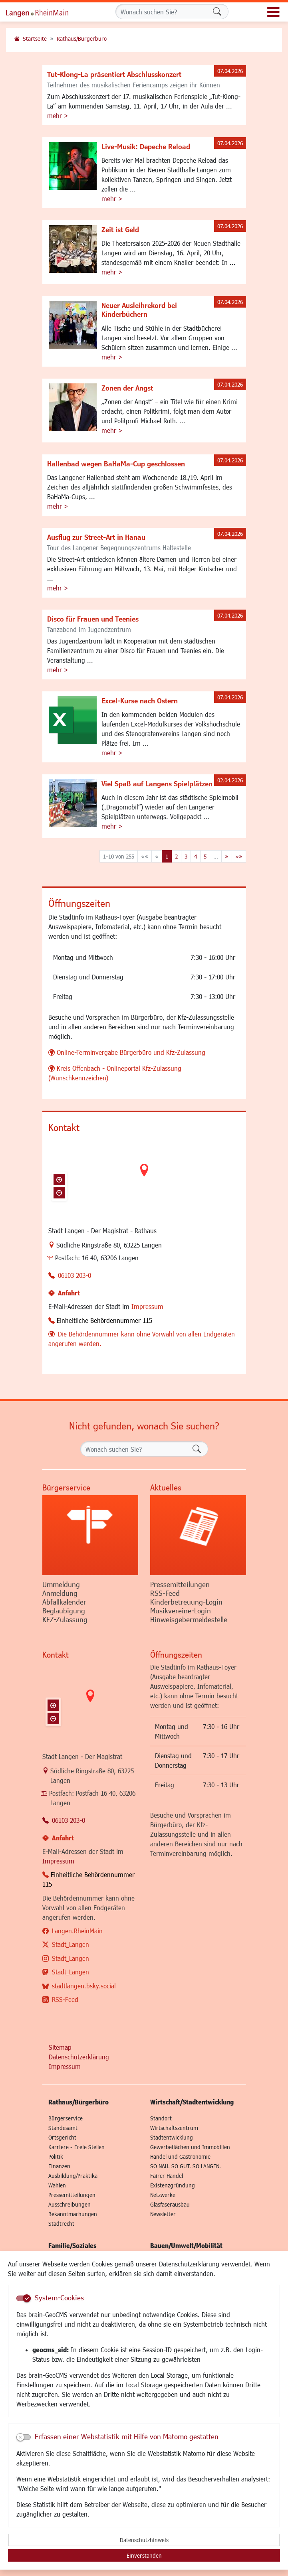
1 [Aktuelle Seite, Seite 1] (166, 856)
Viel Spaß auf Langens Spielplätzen (157, 783)
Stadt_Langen (70, 1944)
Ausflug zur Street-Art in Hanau (96, 537)
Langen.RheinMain (77, 1930)
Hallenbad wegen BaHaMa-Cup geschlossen (116, 463)
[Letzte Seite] (239, 856)
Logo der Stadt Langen (46, 12)
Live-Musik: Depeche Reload (145, 146)
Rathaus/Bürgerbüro (82, 38)
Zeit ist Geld (120, 229)
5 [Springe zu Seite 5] (205, 856)
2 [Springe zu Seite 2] (176, 856)
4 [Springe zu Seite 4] (195, 856)
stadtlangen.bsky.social (84, 1986)
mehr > (57, 115)
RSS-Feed (65, 1999)
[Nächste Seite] (226, 856)
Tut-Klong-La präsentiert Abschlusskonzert (114, 74)
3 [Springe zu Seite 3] (186, 856)
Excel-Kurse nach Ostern (139, 700)
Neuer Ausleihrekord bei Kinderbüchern (139, 309)
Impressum (147, 1306)
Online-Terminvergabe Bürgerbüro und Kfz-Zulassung (131, 1052)
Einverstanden (144, 2555)
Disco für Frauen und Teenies (93, 618)
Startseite (35, 38)
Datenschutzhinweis (144, 2540)
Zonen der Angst (127, 387)
